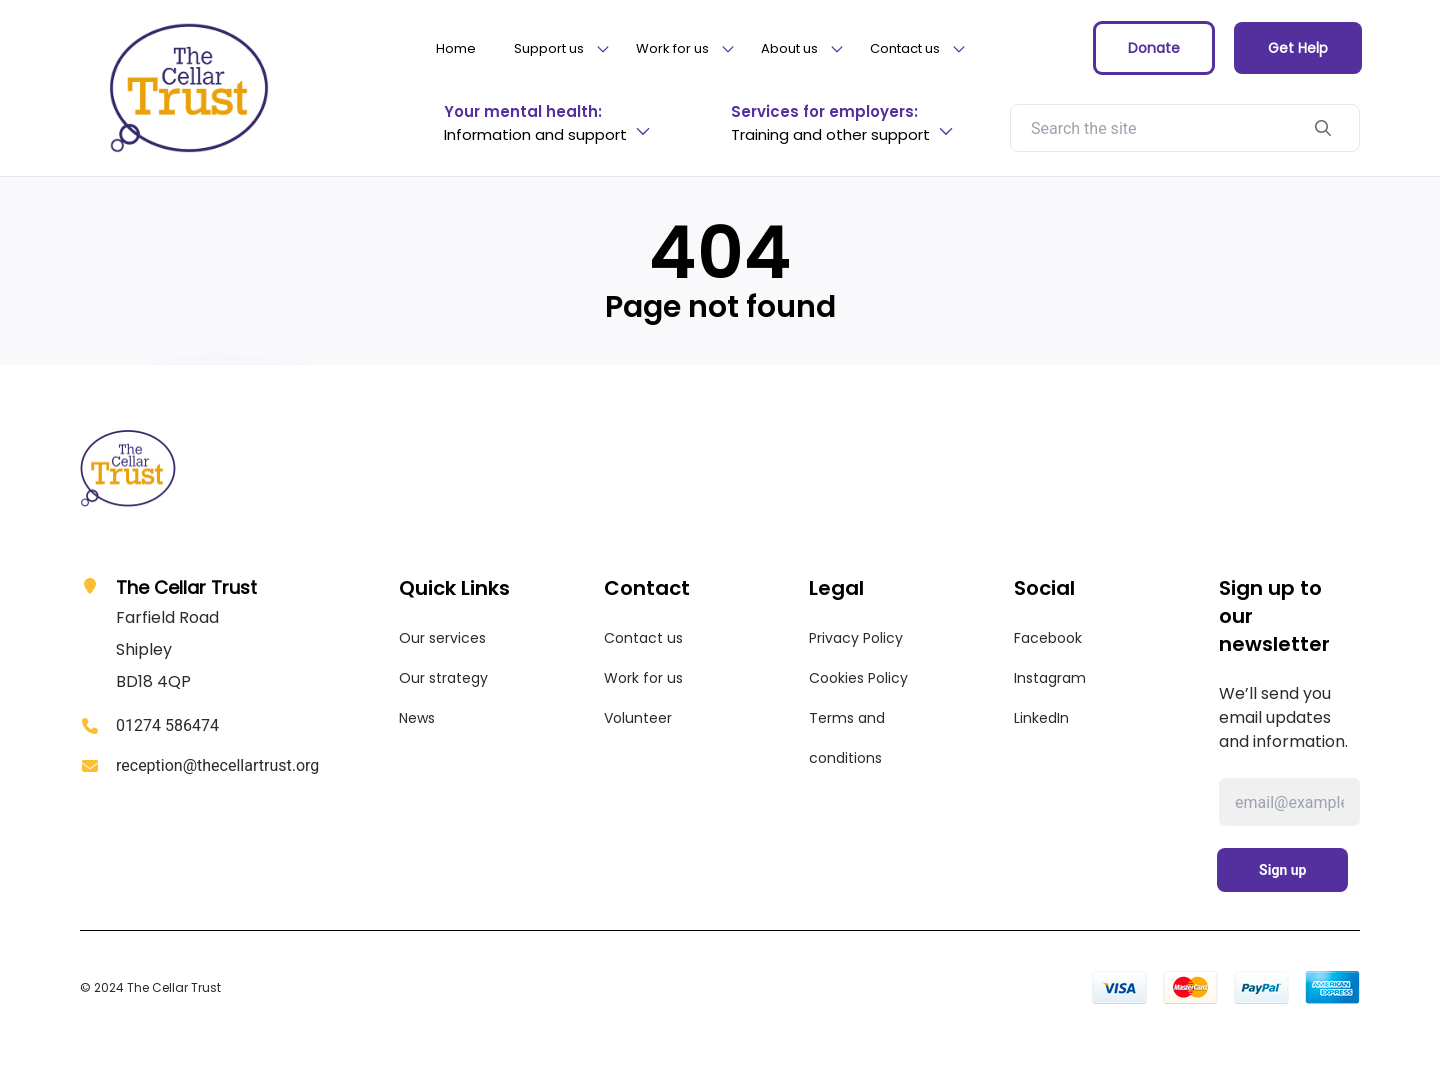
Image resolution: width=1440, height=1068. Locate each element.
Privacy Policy (856, 638)
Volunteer (638, 718)
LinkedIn (1041, 718)
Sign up (1282, 870)
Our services (442, 638)
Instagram (1050, 678)
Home (456, 48)
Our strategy (443, 678)
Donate (1154, 48)
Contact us (643, 638)
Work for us (643, 678)
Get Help (1298, 48)
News (417, 718)
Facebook (1048, 638)
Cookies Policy (858, 678)
